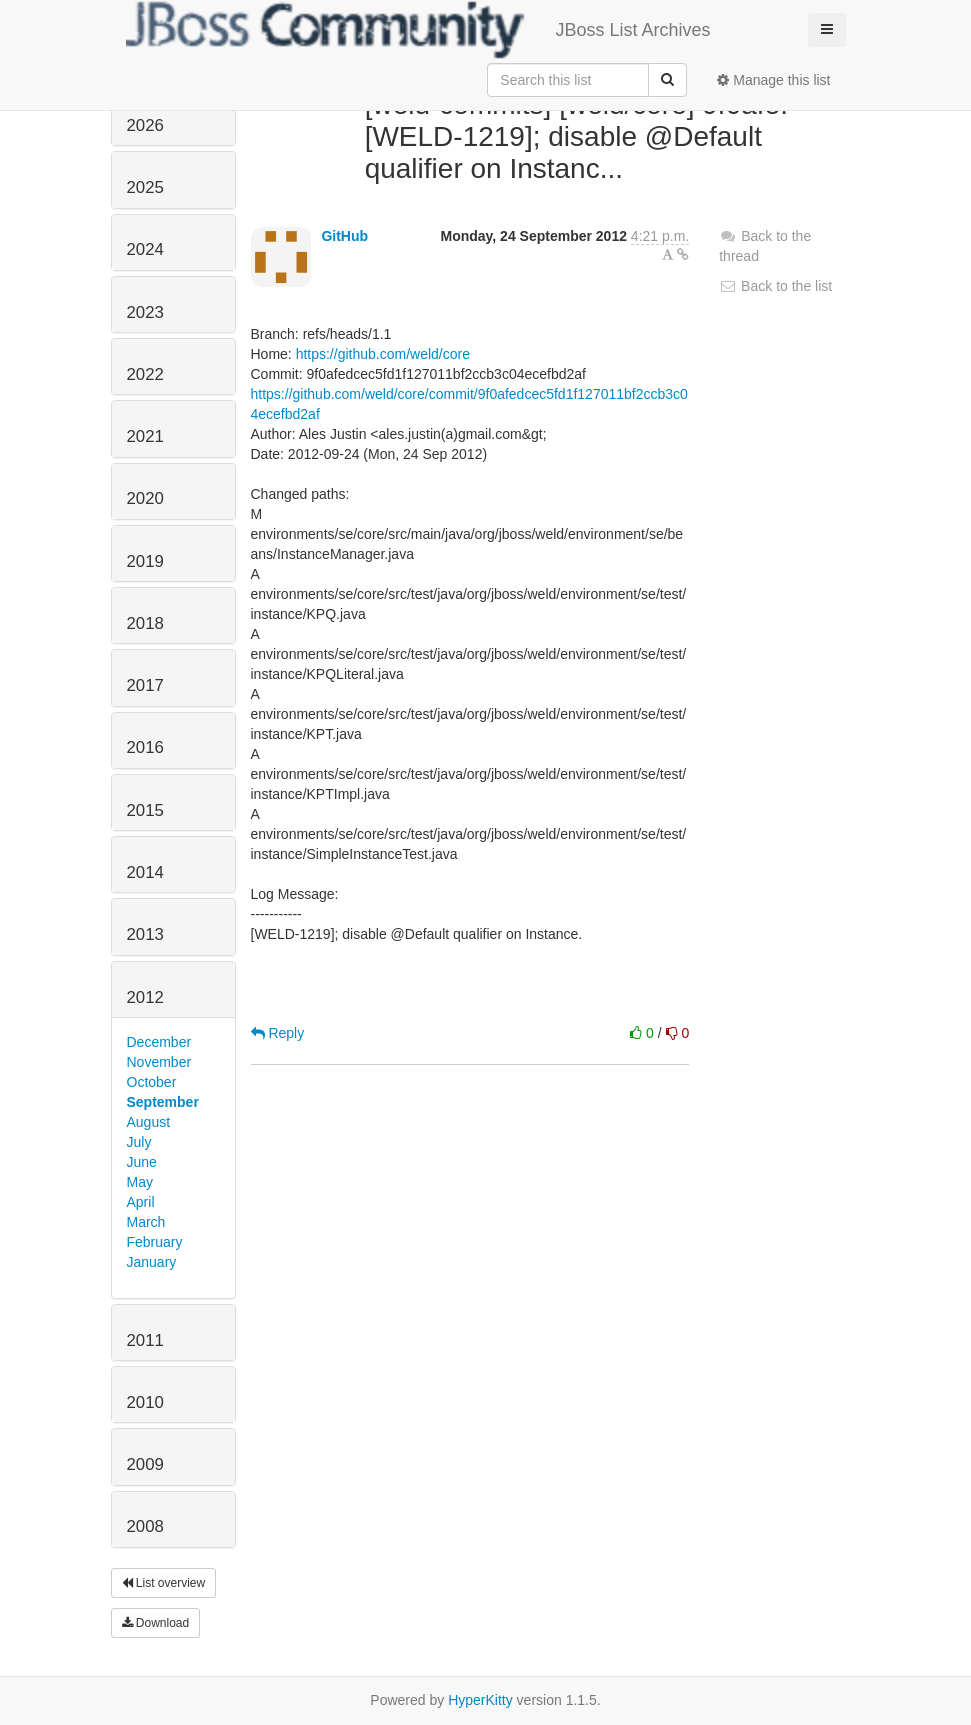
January (152, 1262)
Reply (278, 1033)
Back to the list (775, 286)
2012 (145, 997)
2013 (145, 934)
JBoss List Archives (418, 30)
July (139, 1142)
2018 (145, 623)
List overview (164, 1583)
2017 (145, 685)
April (141, 1202)
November (159, 1062)
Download (156, 1623)
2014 (145, 872)
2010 (145, 1402)
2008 (145, 1526)
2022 (145, 374)
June (142, 1162)
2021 (145, 436)
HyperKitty (480, 1700)
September (163, 1102)
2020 (145, 498)
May (140, 1182)
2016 (145, 747)
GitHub (344, 236)
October (152, 1082)
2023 (145, 312)
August (149, 1122)
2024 (145, 249)
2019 (145, 561)
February (155, 1242)
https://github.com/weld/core (383, 354)
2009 (145, 1464)
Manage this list (773, 80)
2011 (145, 1340)
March (146, 1222)
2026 (145, 125)
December (159, 1042)
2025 (145, 187)
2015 (145, 810)
